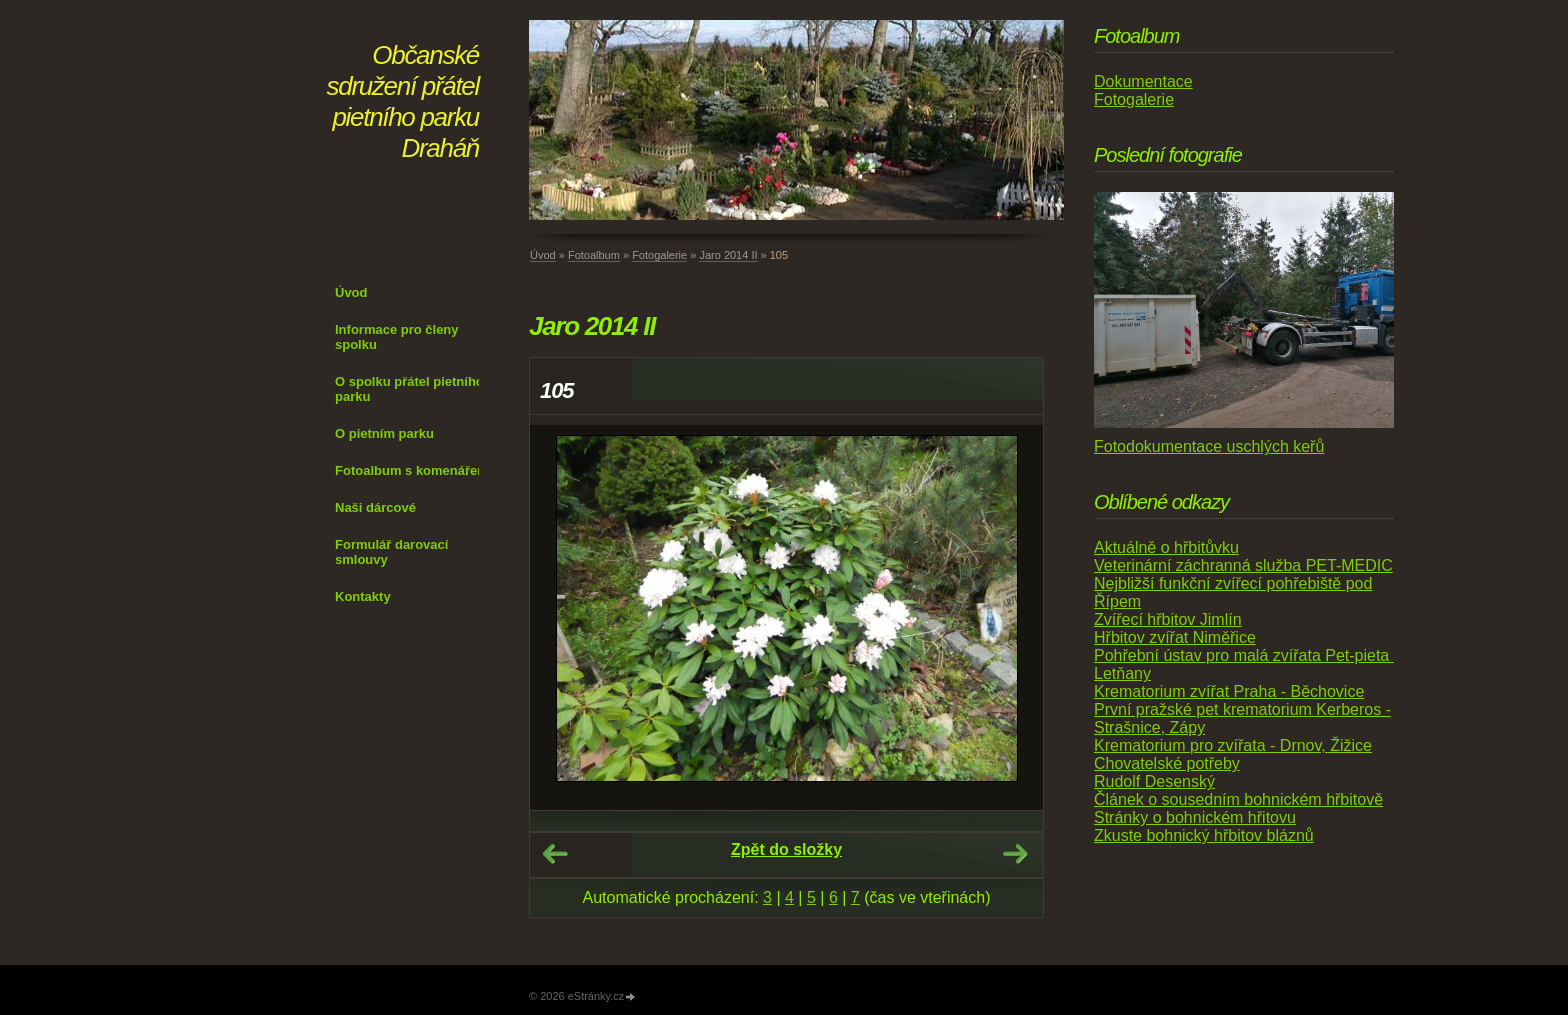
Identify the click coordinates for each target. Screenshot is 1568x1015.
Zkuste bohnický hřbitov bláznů (1204, 835)
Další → (1015, 854)
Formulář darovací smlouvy (391, 552)
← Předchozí (555, 854)
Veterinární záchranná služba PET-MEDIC (1243, 565)
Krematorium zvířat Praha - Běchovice (1229, 691)
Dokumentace (1143, 81)
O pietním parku (384, 433)
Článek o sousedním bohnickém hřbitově (1238, 799)
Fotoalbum (594, 255)
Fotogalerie (659, 255)
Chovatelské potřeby (1167, 763)
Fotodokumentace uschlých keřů (1209, 446)
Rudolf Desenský (1154, 781)
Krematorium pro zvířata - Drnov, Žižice (1233, 745)
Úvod (351, 292)
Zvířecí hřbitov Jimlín (1168, 619)
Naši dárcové (375, 507)
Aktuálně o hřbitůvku (1166, 547)
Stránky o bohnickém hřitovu (1195, 817)
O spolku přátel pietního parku (409, 389)
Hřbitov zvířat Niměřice (1175, 637)
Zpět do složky (786, 849)
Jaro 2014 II (728, 255)
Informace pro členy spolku (397, 337)
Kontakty (363, 596)
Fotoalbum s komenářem (412, 470)
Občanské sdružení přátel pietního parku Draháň (403, 101)
